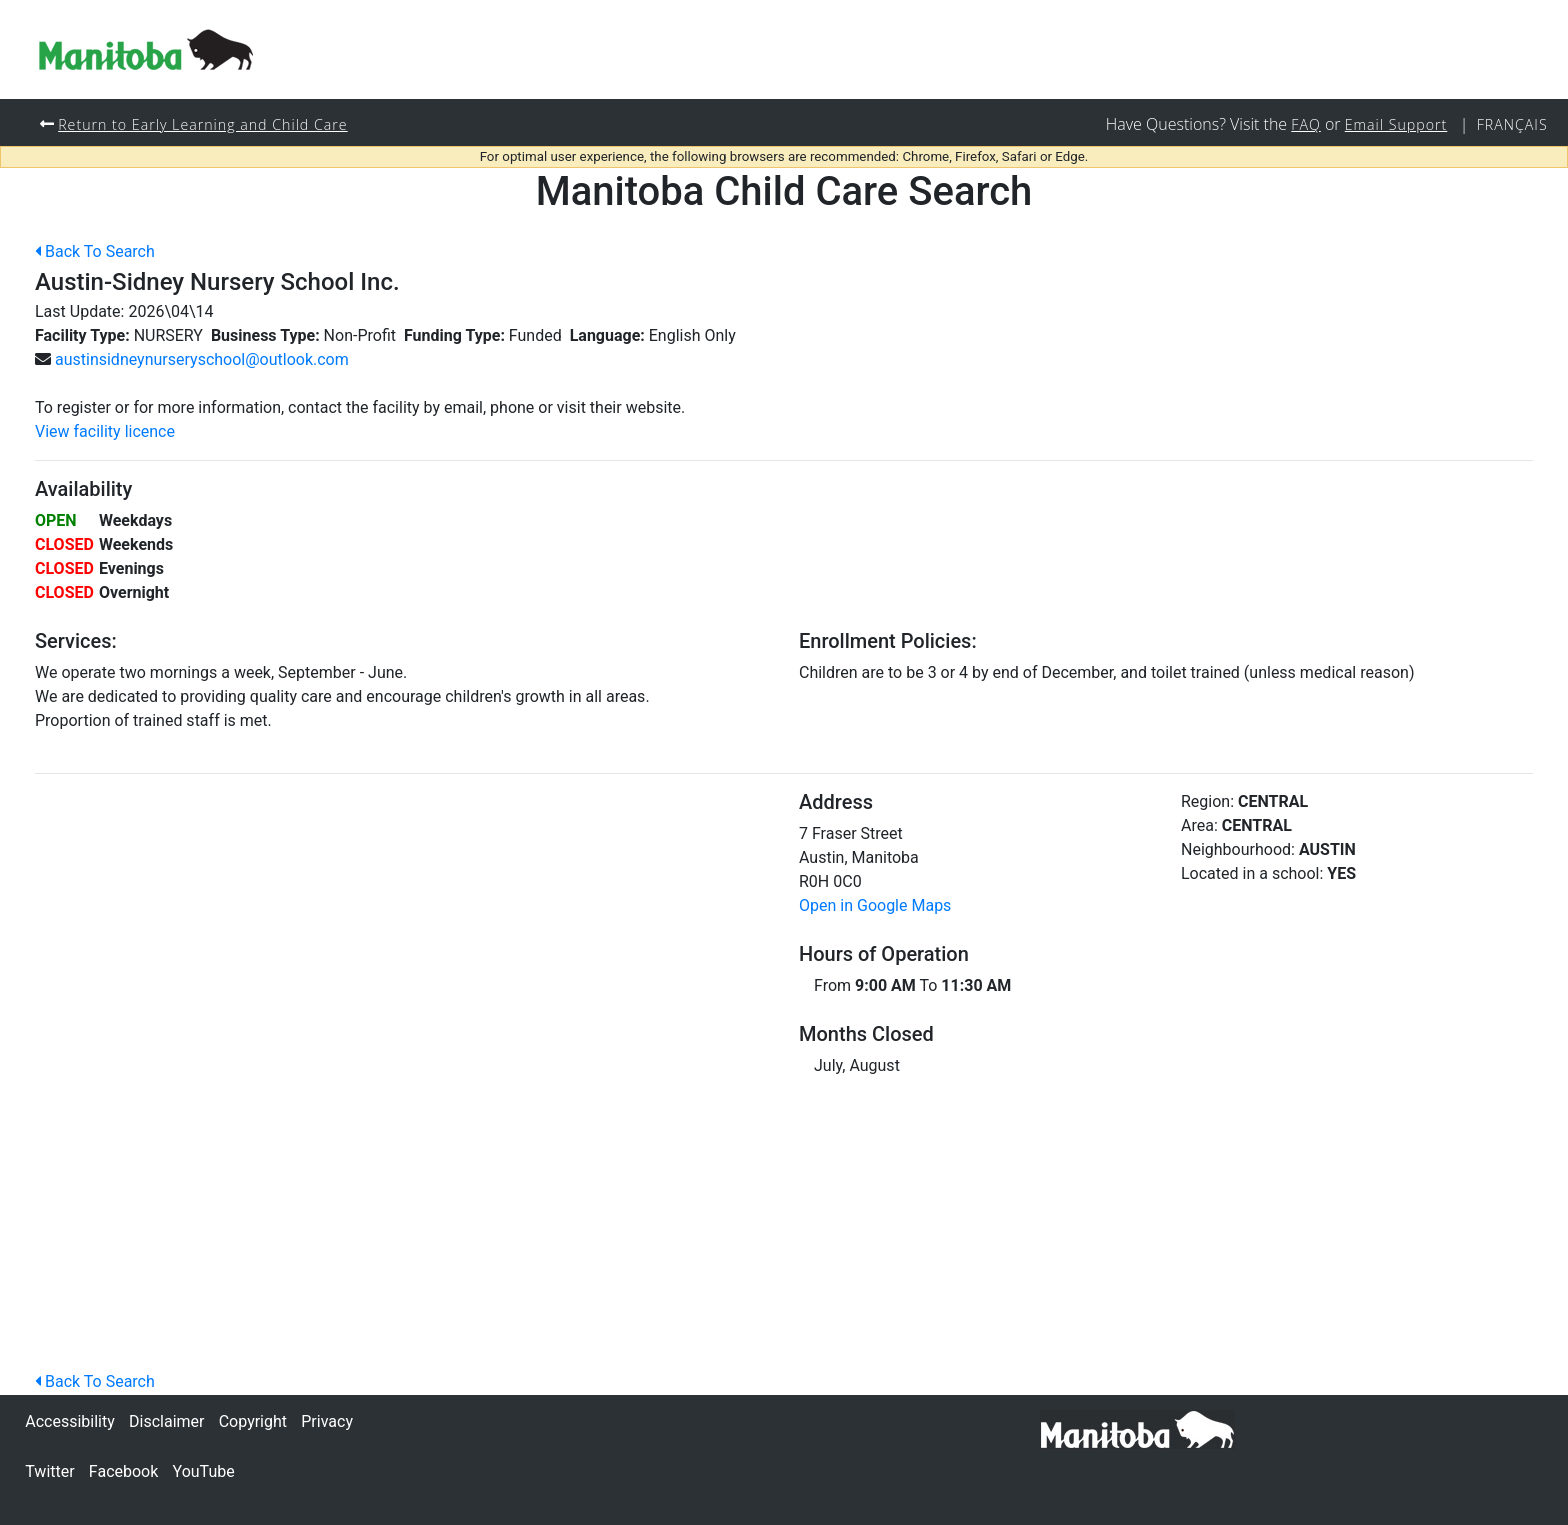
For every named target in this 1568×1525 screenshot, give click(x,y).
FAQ (1304, 124)
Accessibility (70, 1421)
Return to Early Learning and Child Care (204, 124)
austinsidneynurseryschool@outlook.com (202, 360)
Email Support (1395, 124)
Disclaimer (166, 1421)
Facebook (123, 1471)
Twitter (49, 1471)
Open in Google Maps (875, 906)
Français (1512, 124)
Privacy (327, 1421)
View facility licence (105, 432)
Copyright (253, 1421)
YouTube (204, 1471)
